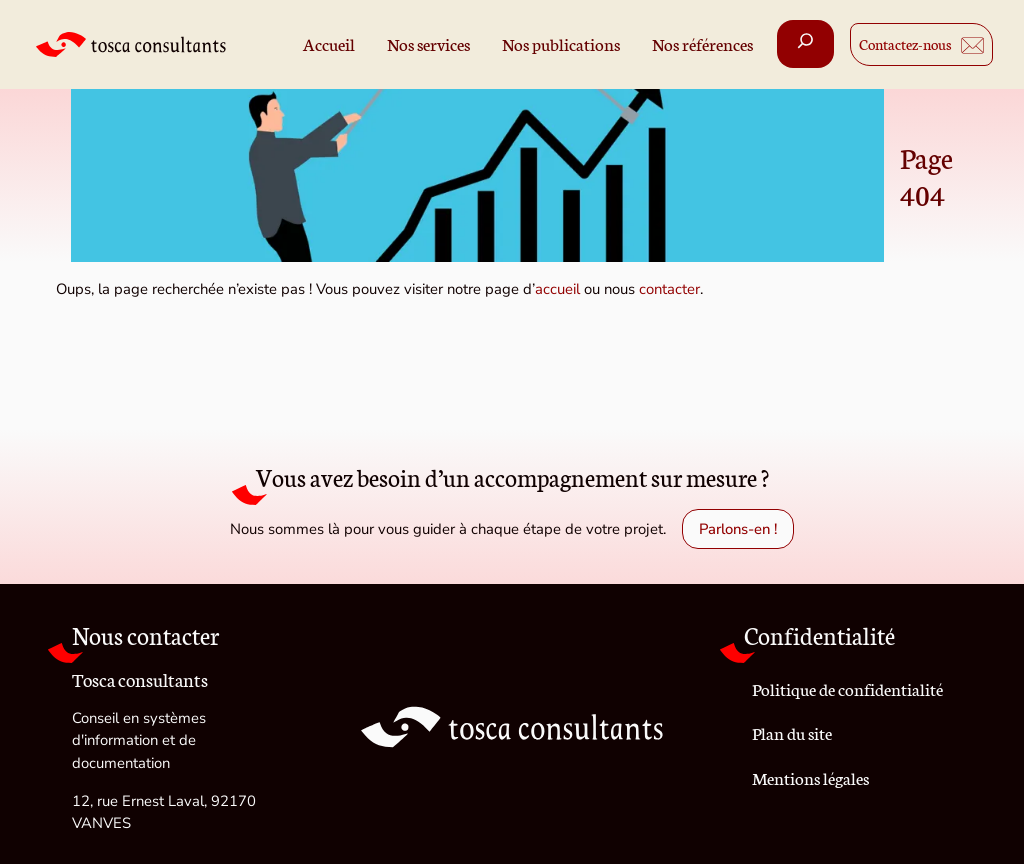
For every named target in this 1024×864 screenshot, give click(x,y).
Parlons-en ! (738, 529)
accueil (557, 289)
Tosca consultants (140, 678)
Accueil (329, 43)
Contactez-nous (905, 43)
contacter (669, 289)
